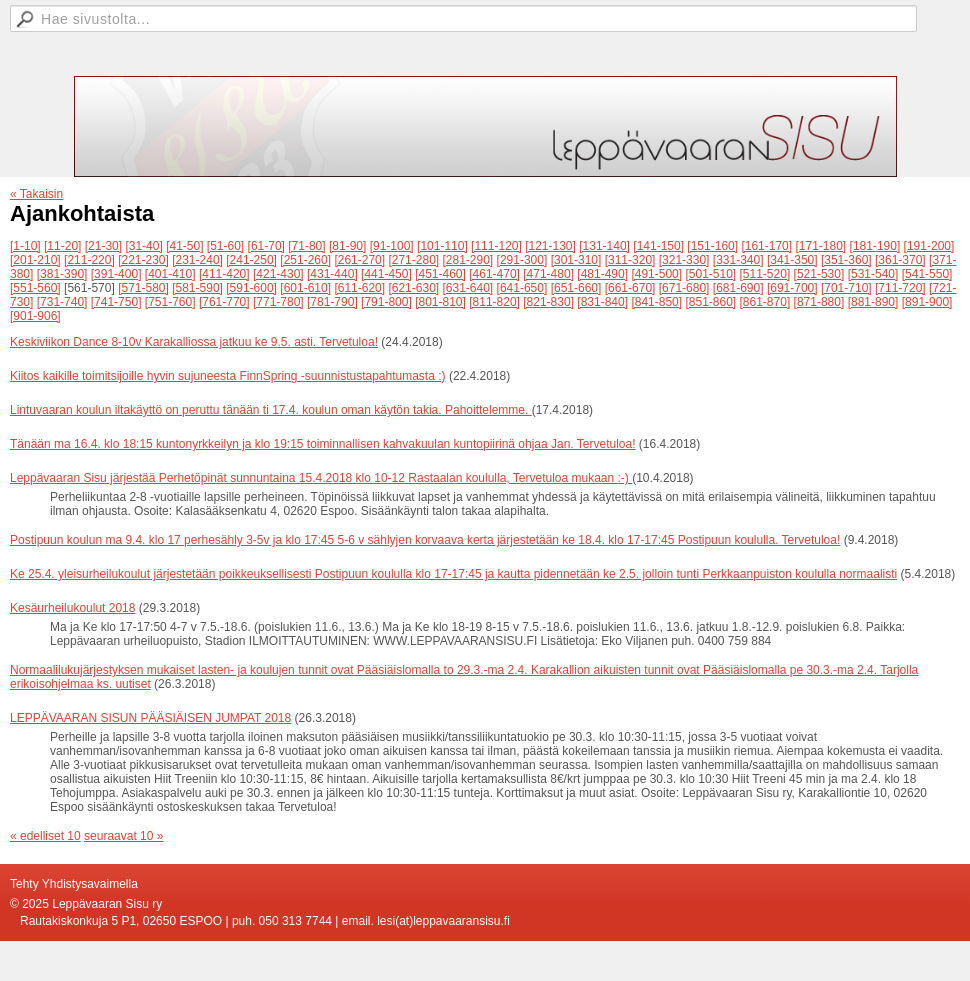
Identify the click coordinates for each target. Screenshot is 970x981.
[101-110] (442, 246)
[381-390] (62, 274)
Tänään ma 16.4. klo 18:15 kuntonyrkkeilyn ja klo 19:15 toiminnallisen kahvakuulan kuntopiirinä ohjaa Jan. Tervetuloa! (323, 444)
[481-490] (602, 274)
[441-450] (386, 274)
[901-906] (35, 316)
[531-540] (873, 274)
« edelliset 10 (45, 836)
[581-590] (197, 288)
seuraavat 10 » (123, 836)
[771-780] (278, 302)
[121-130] (550, 246)
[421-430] (278, 274)
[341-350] (792, 260)
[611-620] (359, 288)
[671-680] (684, 288)
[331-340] (738, 260)
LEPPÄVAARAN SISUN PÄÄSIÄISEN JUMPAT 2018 (150, 718)
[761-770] (224, 302)
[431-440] (332, 274)
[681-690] (738, 288)
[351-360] (846, 260)
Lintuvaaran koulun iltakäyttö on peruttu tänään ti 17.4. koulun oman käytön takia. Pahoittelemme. (271, 410)
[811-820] (494, 302)
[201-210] (35, 260)
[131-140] (604, 246)
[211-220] (89, 260)
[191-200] (929, 246)
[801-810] (440, 302)
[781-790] (332, 302)
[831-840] (602, 302)
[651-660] (576, 288)
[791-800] (386, 302)
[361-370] (900, 260)
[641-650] (522, 288)
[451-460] (440, 274)
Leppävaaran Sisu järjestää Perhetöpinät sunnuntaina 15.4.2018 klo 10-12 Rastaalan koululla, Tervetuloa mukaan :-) (321, 478)
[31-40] (143, 246)
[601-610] (305, 288)
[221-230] (143, 260)
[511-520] (765, 274)
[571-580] (143, 288)
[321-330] (684, 260)
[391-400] (116, 274)
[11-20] (62, 246)
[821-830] (548, 302)
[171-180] (820, 246)
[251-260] (305, 260)
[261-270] (359, 260)
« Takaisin (36, 194)
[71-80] (306, 246)
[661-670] (630, 288)
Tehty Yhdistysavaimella (74, 884)
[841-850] (656, 302)
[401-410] (170, 274)
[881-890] (873, 302)
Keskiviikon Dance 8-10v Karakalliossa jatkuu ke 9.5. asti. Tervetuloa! (194, 342)
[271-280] (413, 260)
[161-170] (766, 246)
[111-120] (496, 246)
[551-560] (35, 288)
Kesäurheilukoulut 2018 (72, 608)
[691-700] (792, 288)
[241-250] (251, 260)
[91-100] (392, 246)
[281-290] (468, 260)
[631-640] (468, 288)
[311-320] (630, 260)
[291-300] (522, 260)
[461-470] (494, 274)
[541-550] (927, 274)
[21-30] (103, 246)
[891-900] (927, 302)
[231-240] (197, 260)
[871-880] (819, 302)
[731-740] (62, 302)
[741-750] (116, 302)
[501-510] (710, 274)
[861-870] (765, 302)
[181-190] (875, 246)
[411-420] (224, 274)
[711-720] (900, 288)
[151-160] (712, 246)
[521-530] (819, 274)
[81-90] (347, 246)
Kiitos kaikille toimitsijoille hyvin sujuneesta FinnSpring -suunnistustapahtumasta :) (228, 376)
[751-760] (170, 302)
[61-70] (266, 246)
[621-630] (413, 288)
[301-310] (576, 260)
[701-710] (846, 288)
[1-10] (25, 246)
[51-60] (225, 246)
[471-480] (548, 274)
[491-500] (656, 274)
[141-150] (658, 246)
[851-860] (710, 302)
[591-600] (251, 288)
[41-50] (184, 246)
